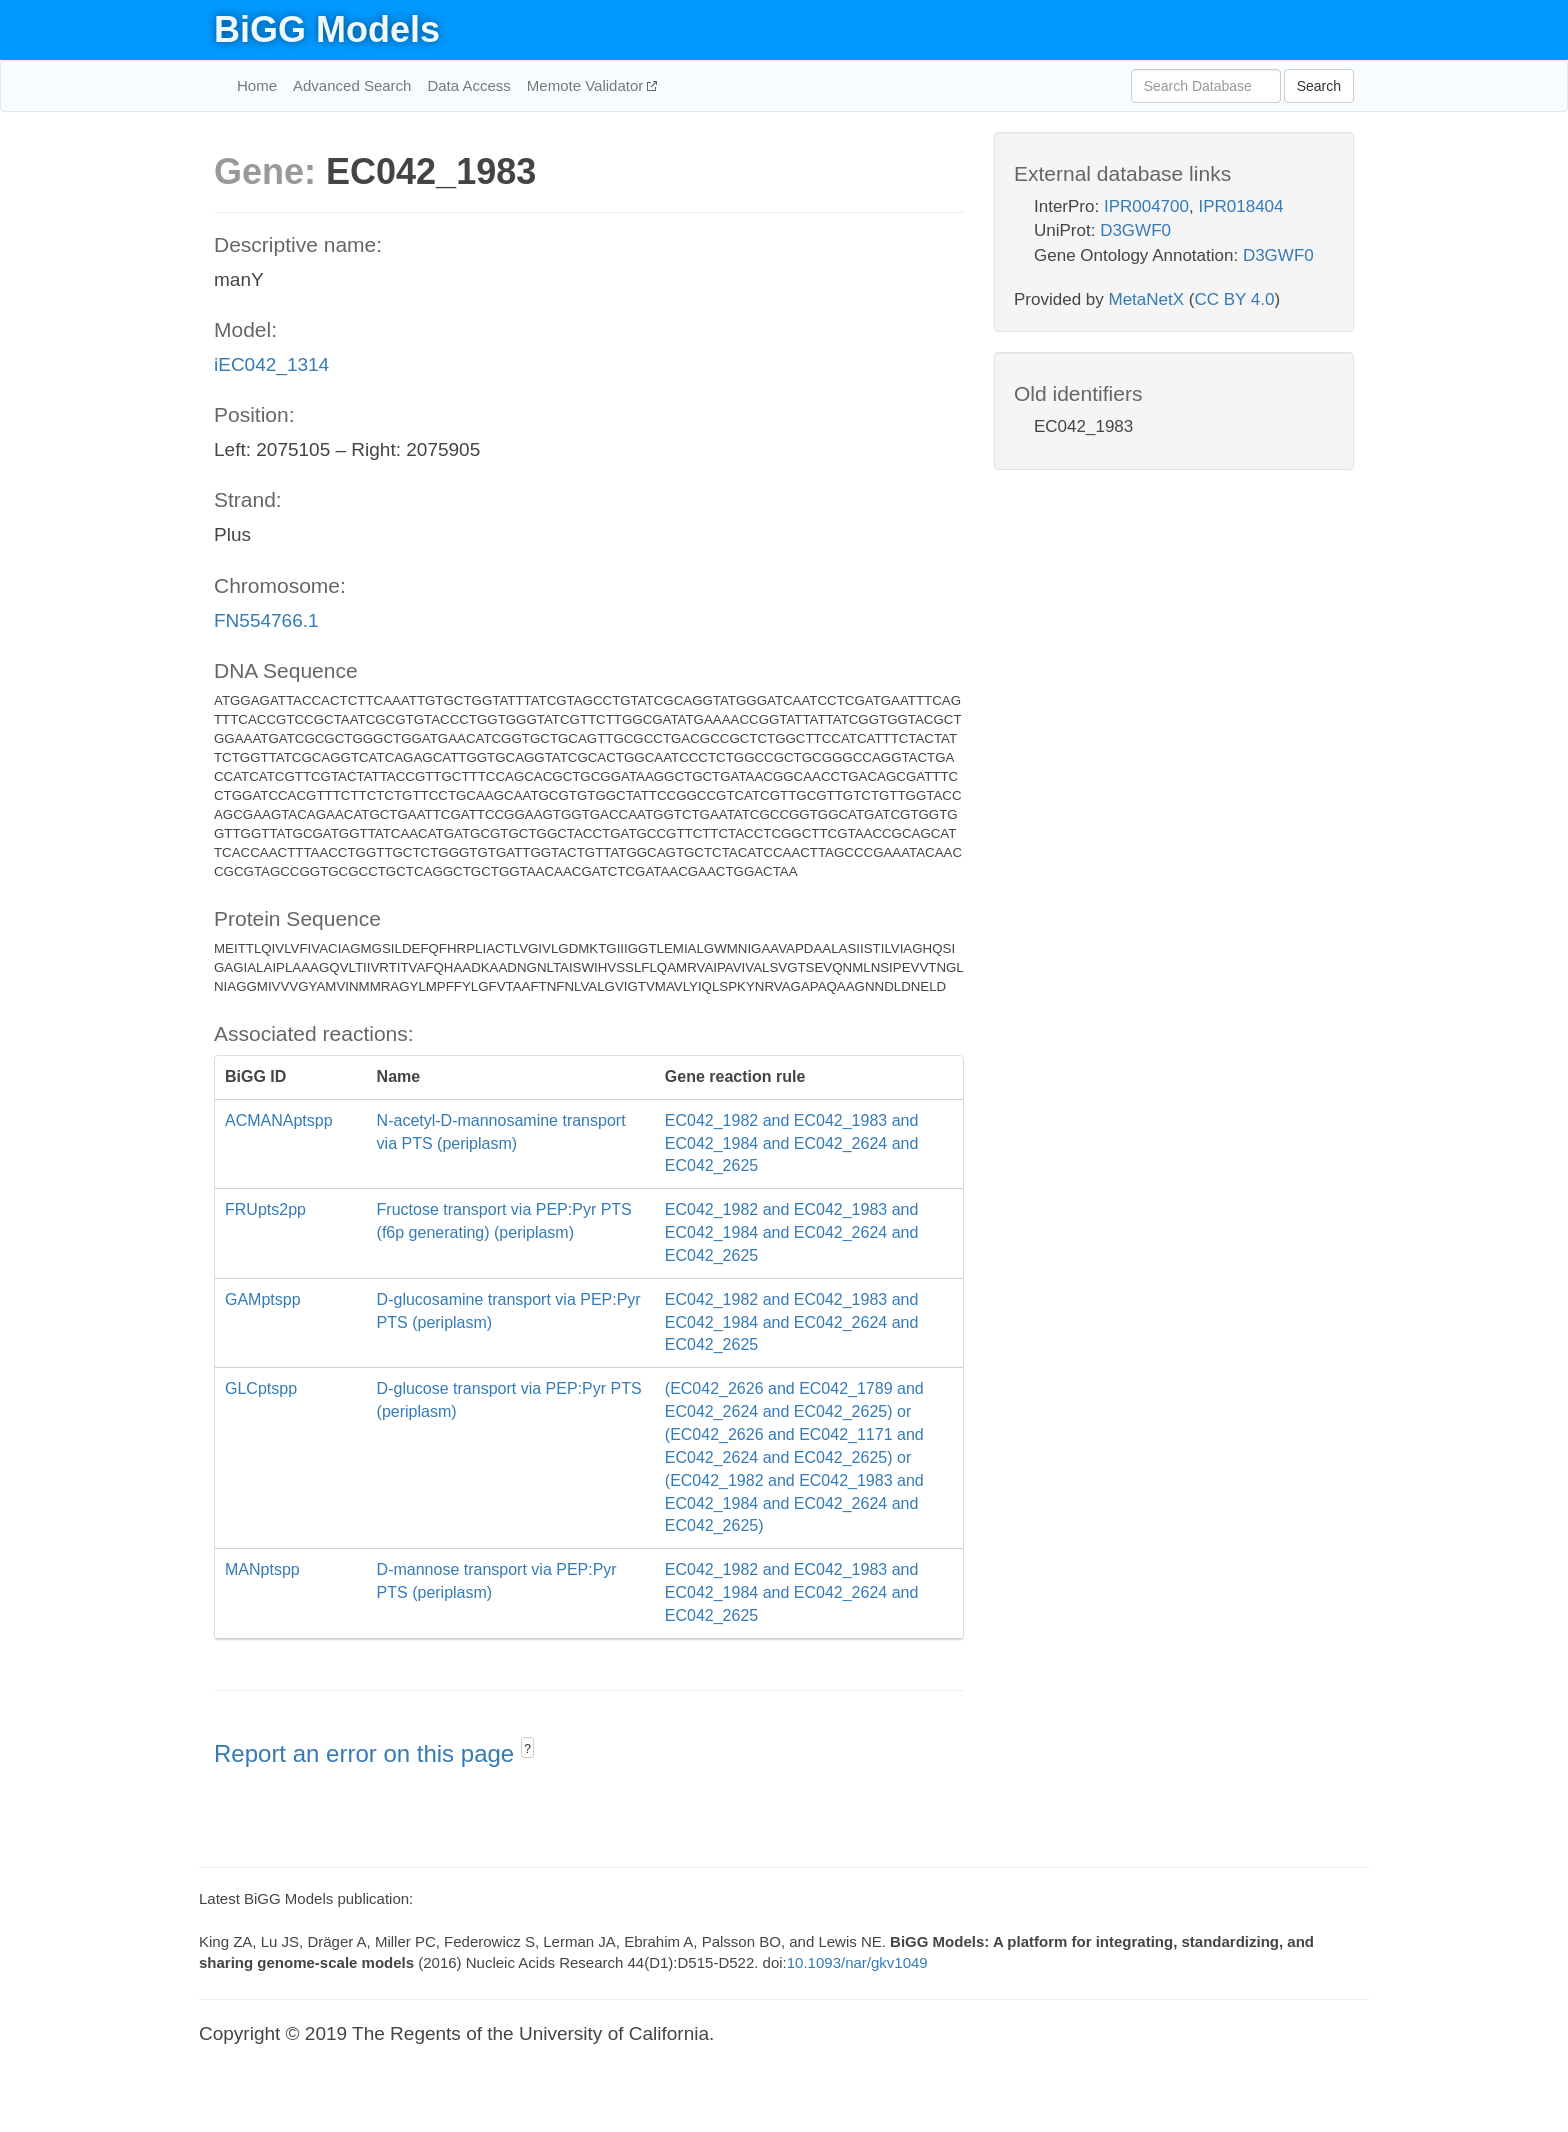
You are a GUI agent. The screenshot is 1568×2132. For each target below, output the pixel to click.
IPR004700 (1146, 206)
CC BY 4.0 (1234, 299)
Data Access (468, 85)
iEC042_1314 (271, 364)
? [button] (527, 1749)
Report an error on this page (367, 1753)
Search (1319, 86)
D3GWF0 (1135, 230)
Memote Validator (587, 85)
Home (257, 85)
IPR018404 (1240, 206)
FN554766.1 (266, 620)
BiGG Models (327, 29)
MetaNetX (1147, 299)
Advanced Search (352, 85)
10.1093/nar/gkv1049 (857, 1962)
